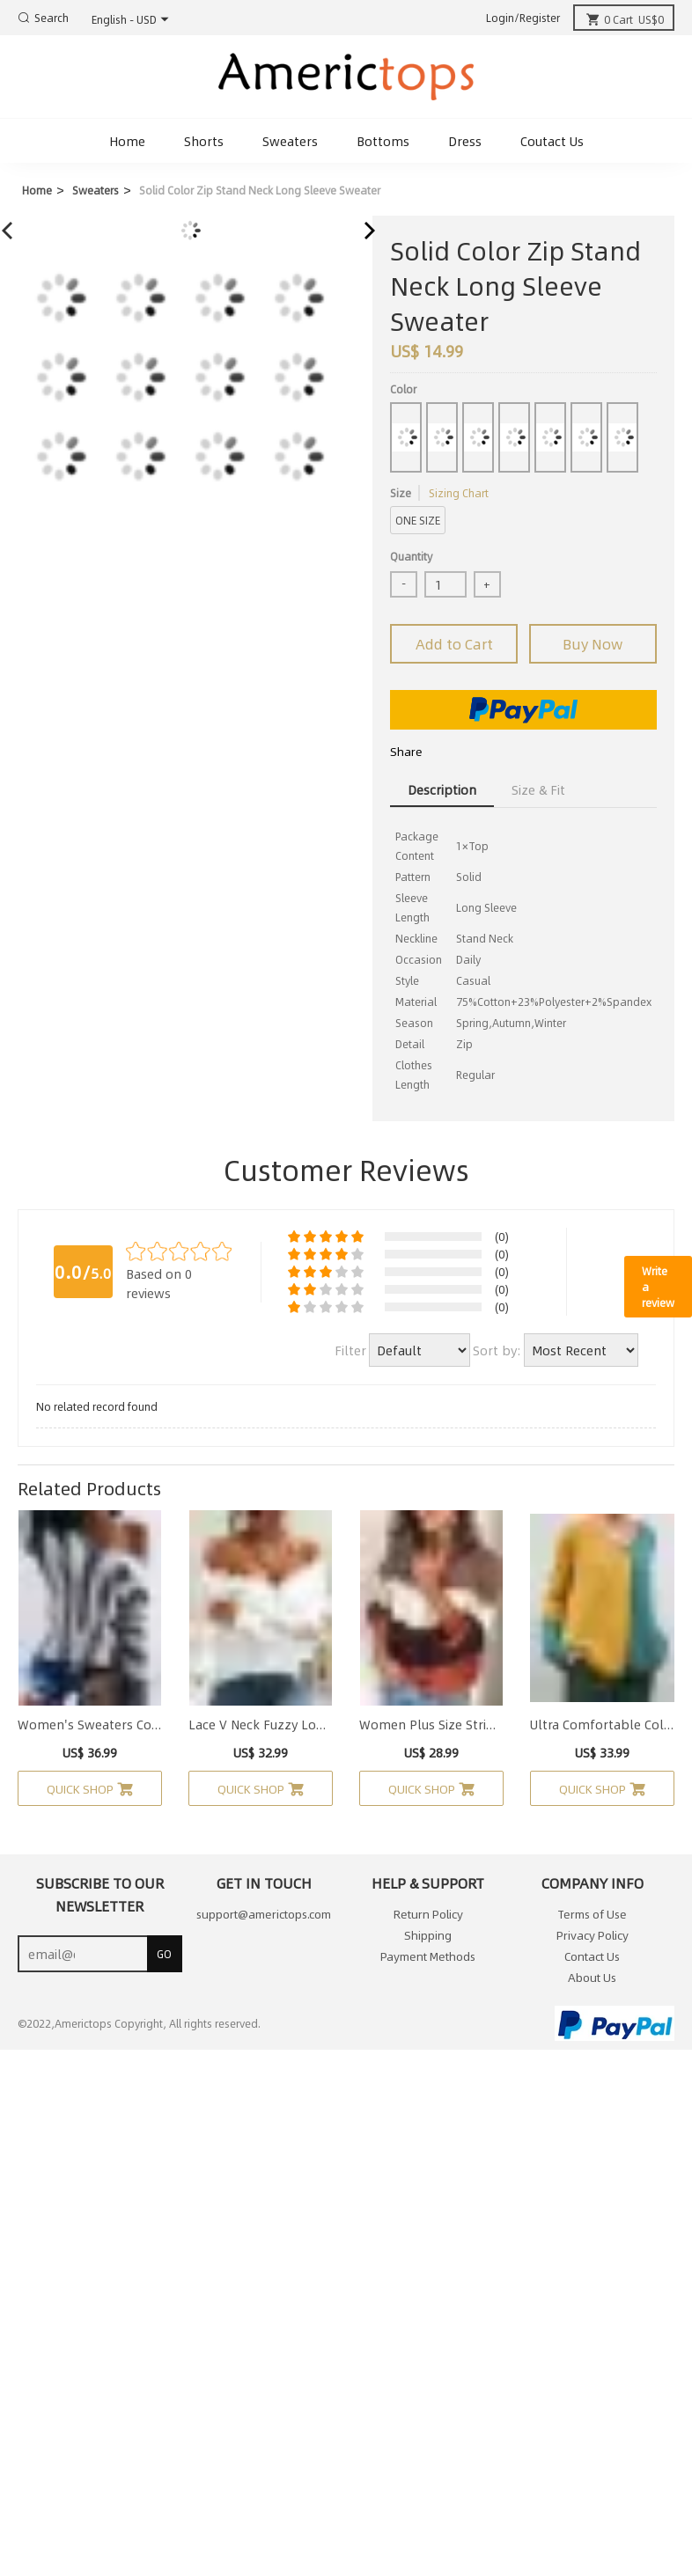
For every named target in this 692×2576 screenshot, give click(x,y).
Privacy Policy (592, 1935)
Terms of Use (592, 1914)
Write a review (658, 1286)
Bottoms (383, 140)
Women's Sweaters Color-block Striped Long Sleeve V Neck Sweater (90, 1724)
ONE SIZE (417, 520)
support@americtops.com (263, 1914)
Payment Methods (427, 1956)
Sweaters (290, 140)
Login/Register (523, 18)
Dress (465, 140)
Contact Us (592, 1956)
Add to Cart (454, 644)
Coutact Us (552, 140)
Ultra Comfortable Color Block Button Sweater (602, 1724)
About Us (592, 1977)
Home (127, 140)
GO (164, 1954)
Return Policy (428, 1914)
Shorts (204, 140)
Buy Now (592, 644)
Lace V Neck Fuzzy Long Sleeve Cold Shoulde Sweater (260, 1724)
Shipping (428, 1935)
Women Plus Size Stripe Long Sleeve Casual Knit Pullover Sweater (431, 1724)
